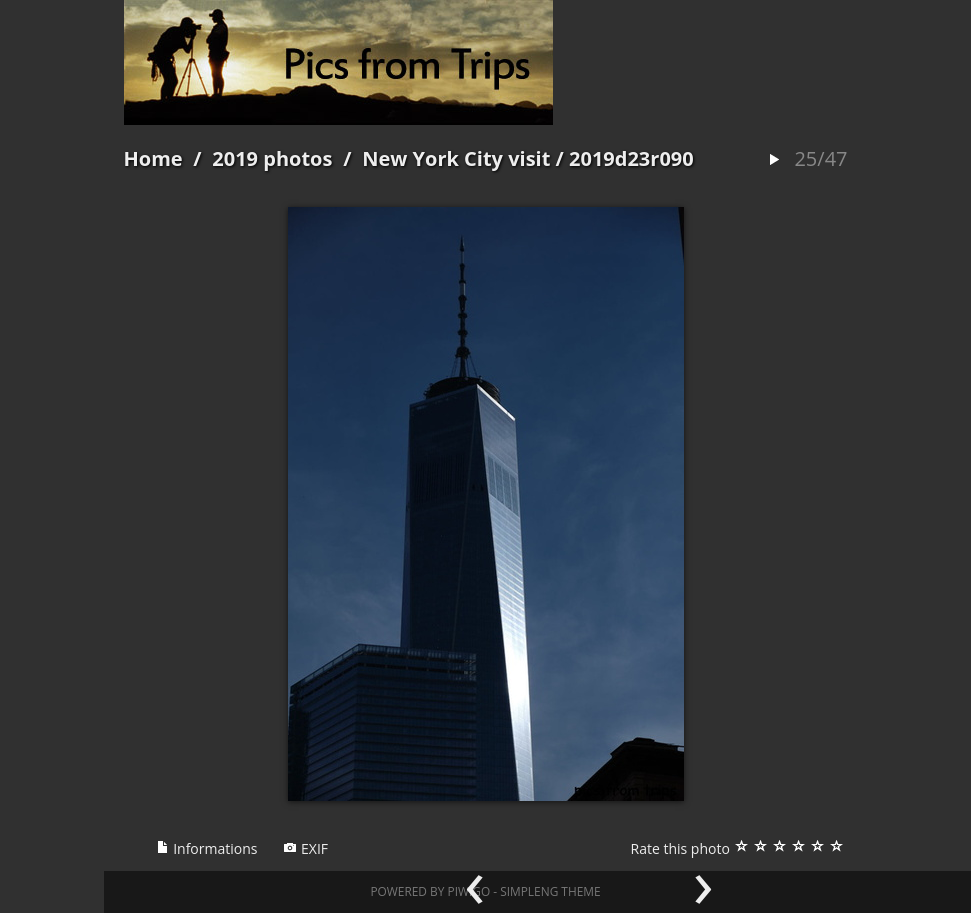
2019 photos (272, 158)
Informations (207, 848)
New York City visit (456, 158)
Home (153, 158)
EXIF (305, 848)
